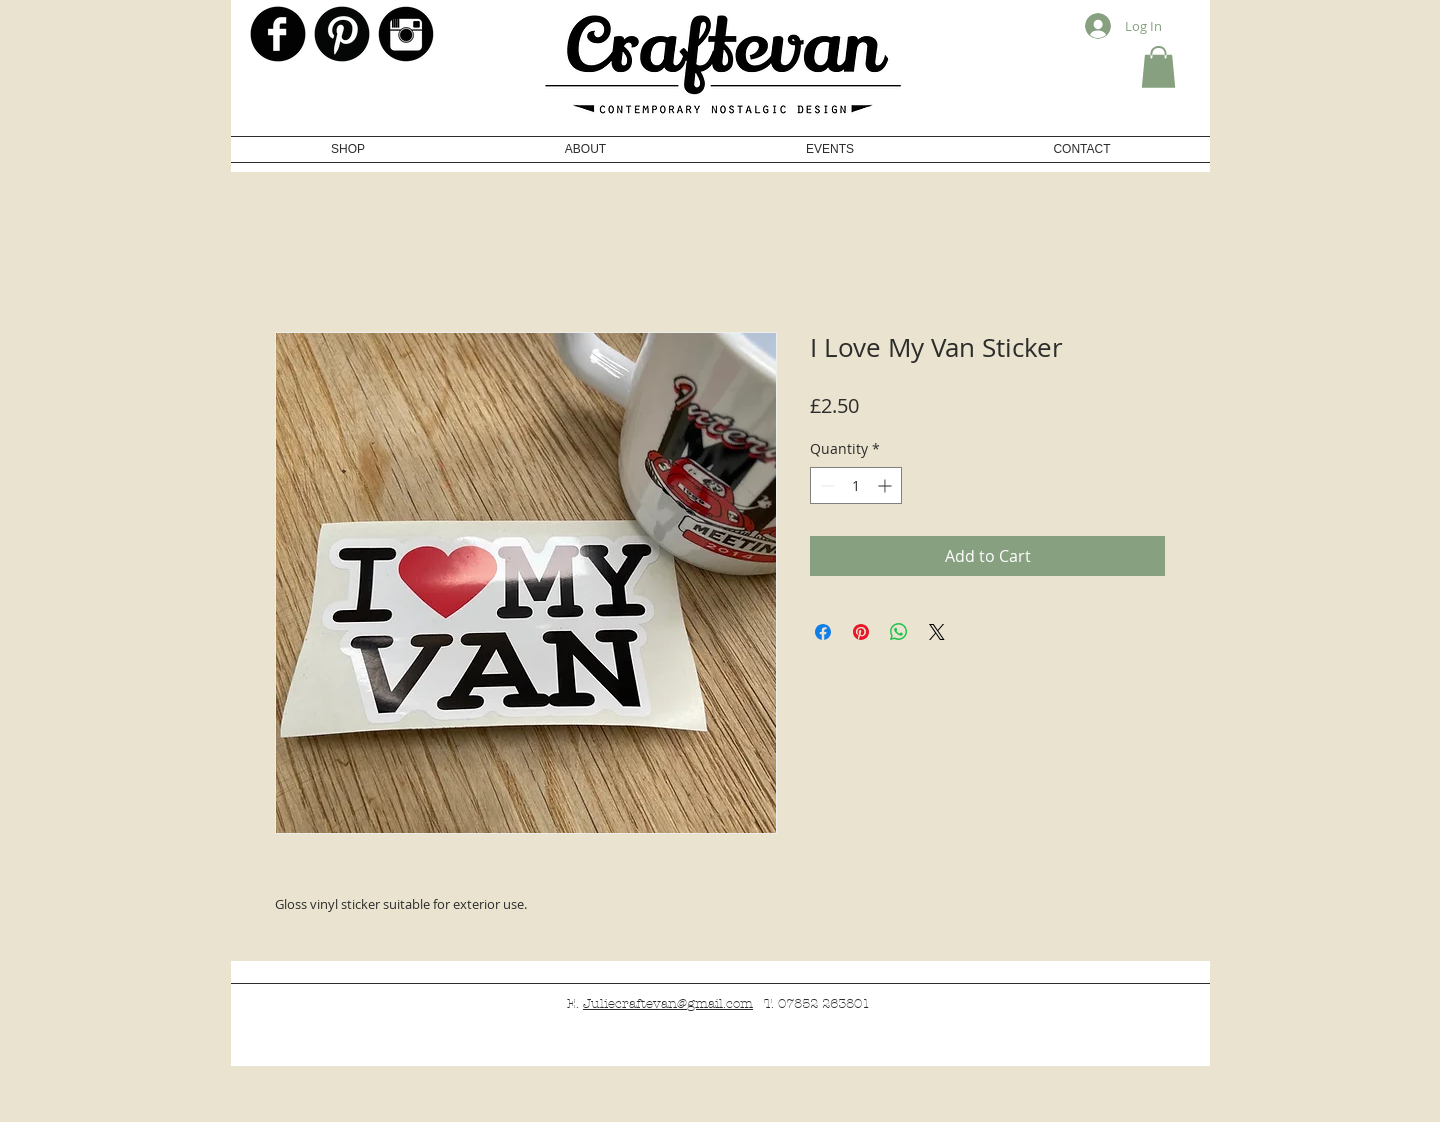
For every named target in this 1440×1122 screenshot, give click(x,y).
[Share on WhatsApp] (899, 632)
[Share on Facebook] (823, 632)
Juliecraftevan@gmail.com (668, 1004)
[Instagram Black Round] (406, 34)
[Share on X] (937, 632)
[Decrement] (825, 485)
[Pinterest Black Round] (342, 34)
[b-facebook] (278, 34)
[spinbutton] (856, 485)
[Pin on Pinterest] (861, 632)
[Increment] (886, 485)
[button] (1158, 67)
